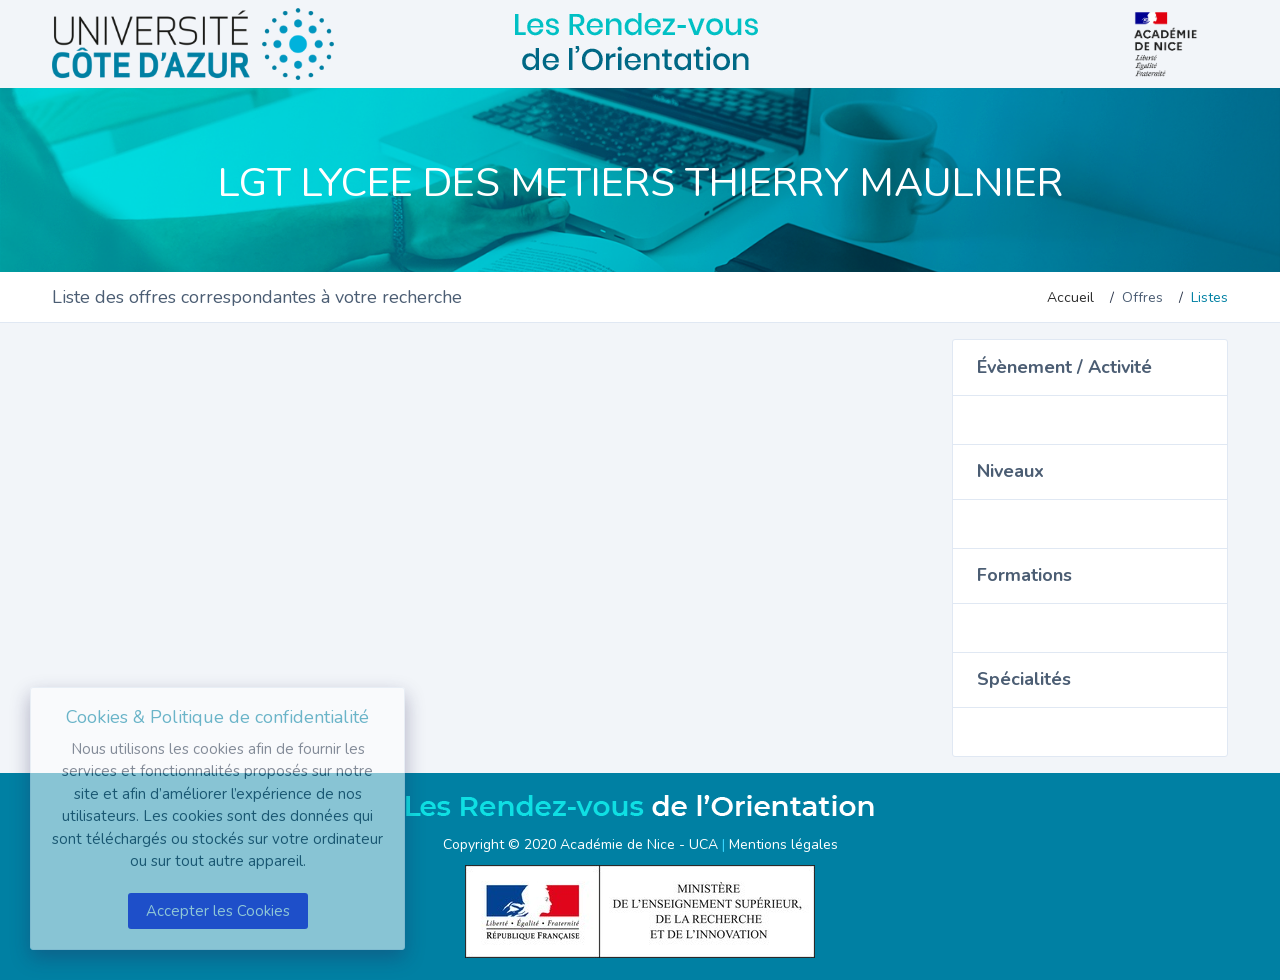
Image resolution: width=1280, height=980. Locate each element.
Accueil (1070, 297)
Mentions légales (783, 844)
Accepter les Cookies (218, 911)
